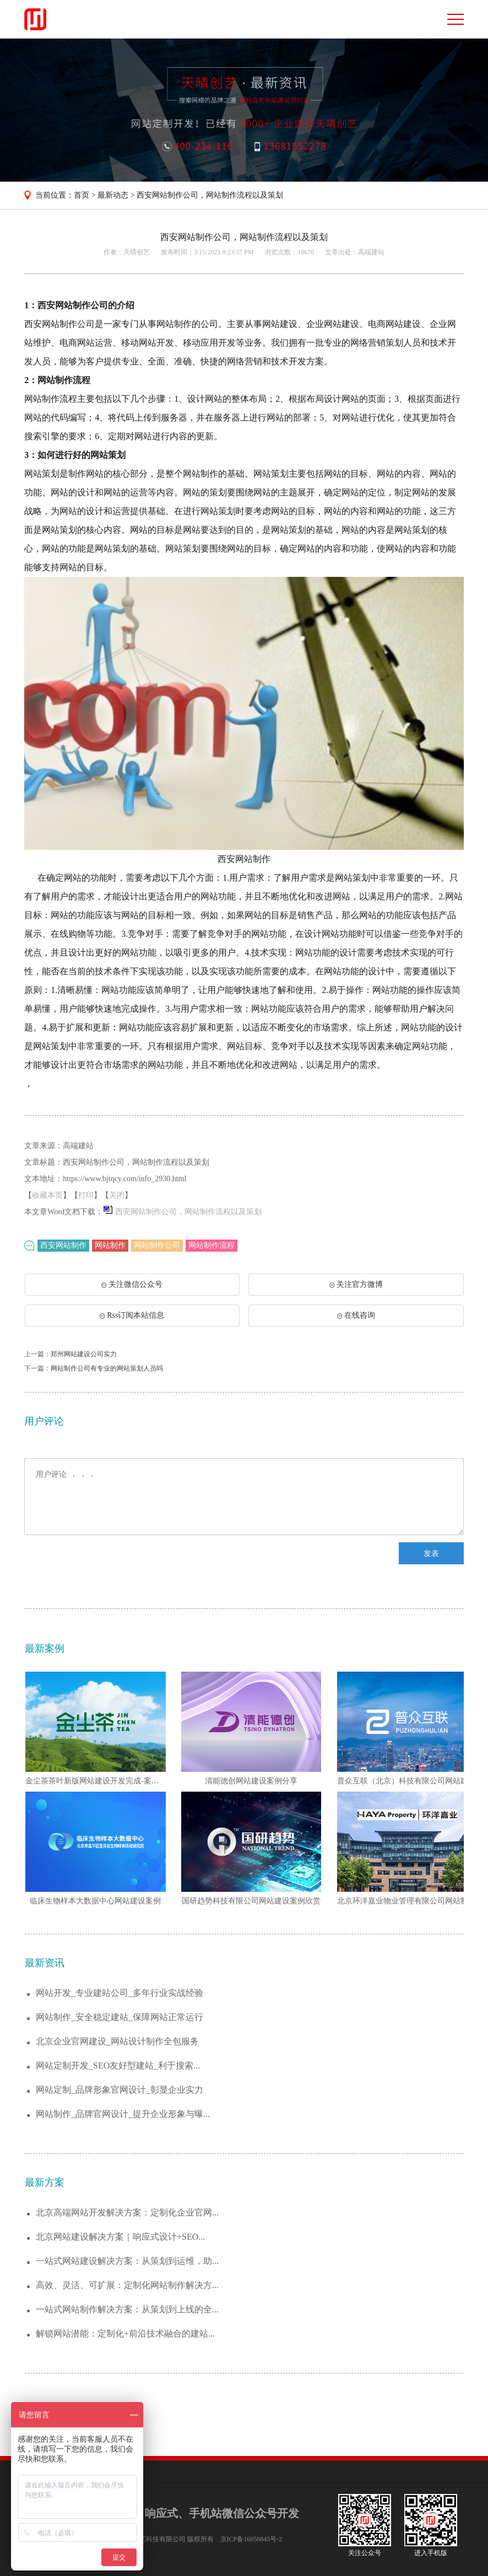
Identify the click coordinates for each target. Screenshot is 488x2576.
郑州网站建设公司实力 (84, 1354)
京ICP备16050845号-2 (251, 2539)
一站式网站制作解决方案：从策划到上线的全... (127, 2309)
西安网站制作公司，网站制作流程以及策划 (210, 195)
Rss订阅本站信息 (132, 1315)
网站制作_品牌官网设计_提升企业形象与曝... (123, 2114)
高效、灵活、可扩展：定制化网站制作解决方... (127, 2285)
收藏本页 (47, 1195)
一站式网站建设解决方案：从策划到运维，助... (127, 2261)
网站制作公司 (157, 1245)
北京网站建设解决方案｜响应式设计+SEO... (120, 2236)
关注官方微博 (356, 1284)
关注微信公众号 (134, 1288)
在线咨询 (356, 1315)
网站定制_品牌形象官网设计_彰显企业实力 (119, 2089)
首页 (81, 195)
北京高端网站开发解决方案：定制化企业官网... (127, 2212)
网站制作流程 (211, 1245)
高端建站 (371, 252)
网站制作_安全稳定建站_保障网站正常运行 (119, 2017)
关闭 (116, 1195)
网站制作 (110, 1245)
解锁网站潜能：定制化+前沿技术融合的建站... (125, 2333)
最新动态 (112, 195)
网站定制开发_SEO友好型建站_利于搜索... (118, 2065)
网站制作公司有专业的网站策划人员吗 (107, 1368)
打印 (86, 1195)
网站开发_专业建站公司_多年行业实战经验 (119, 1993)
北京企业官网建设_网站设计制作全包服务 (117, 2041)
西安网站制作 (63, 1245)
